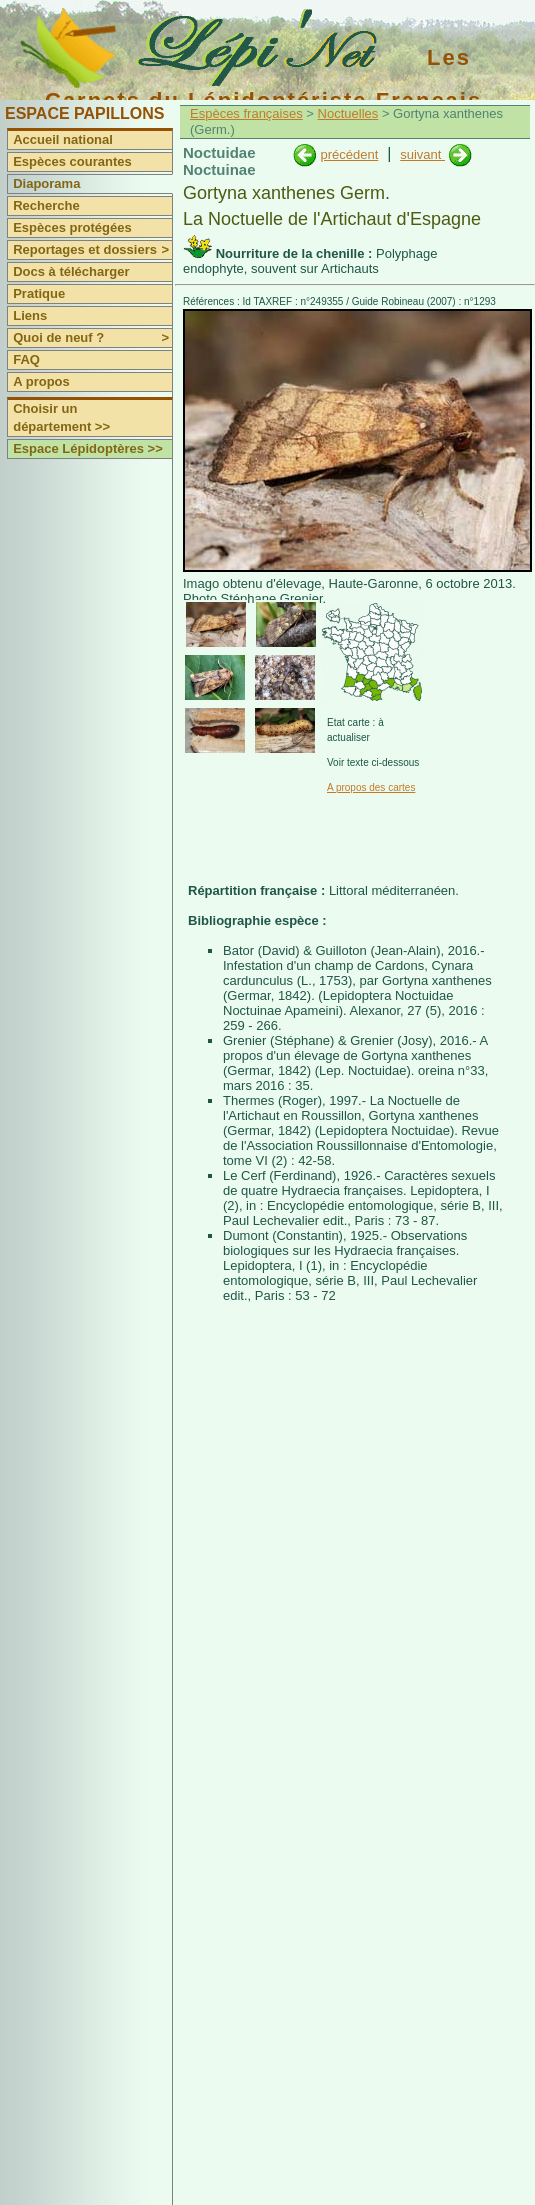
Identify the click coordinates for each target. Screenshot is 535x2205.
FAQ (26, 359)
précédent (349, 154)
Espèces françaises (246, 113)
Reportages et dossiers (92, 250)
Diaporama (46, 183)
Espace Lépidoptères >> (88, 448)
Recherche (46, 205)
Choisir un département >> (61, 417)
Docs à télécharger (71, 271)
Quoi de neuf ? (92, 338)
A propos (41, 381)
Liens (30, 315)
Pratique (39, 293)
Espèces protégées (72, 227)
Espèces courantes (72, 161)
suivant (422, 154)
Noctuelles (348, 113)
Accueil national (63, 139)
